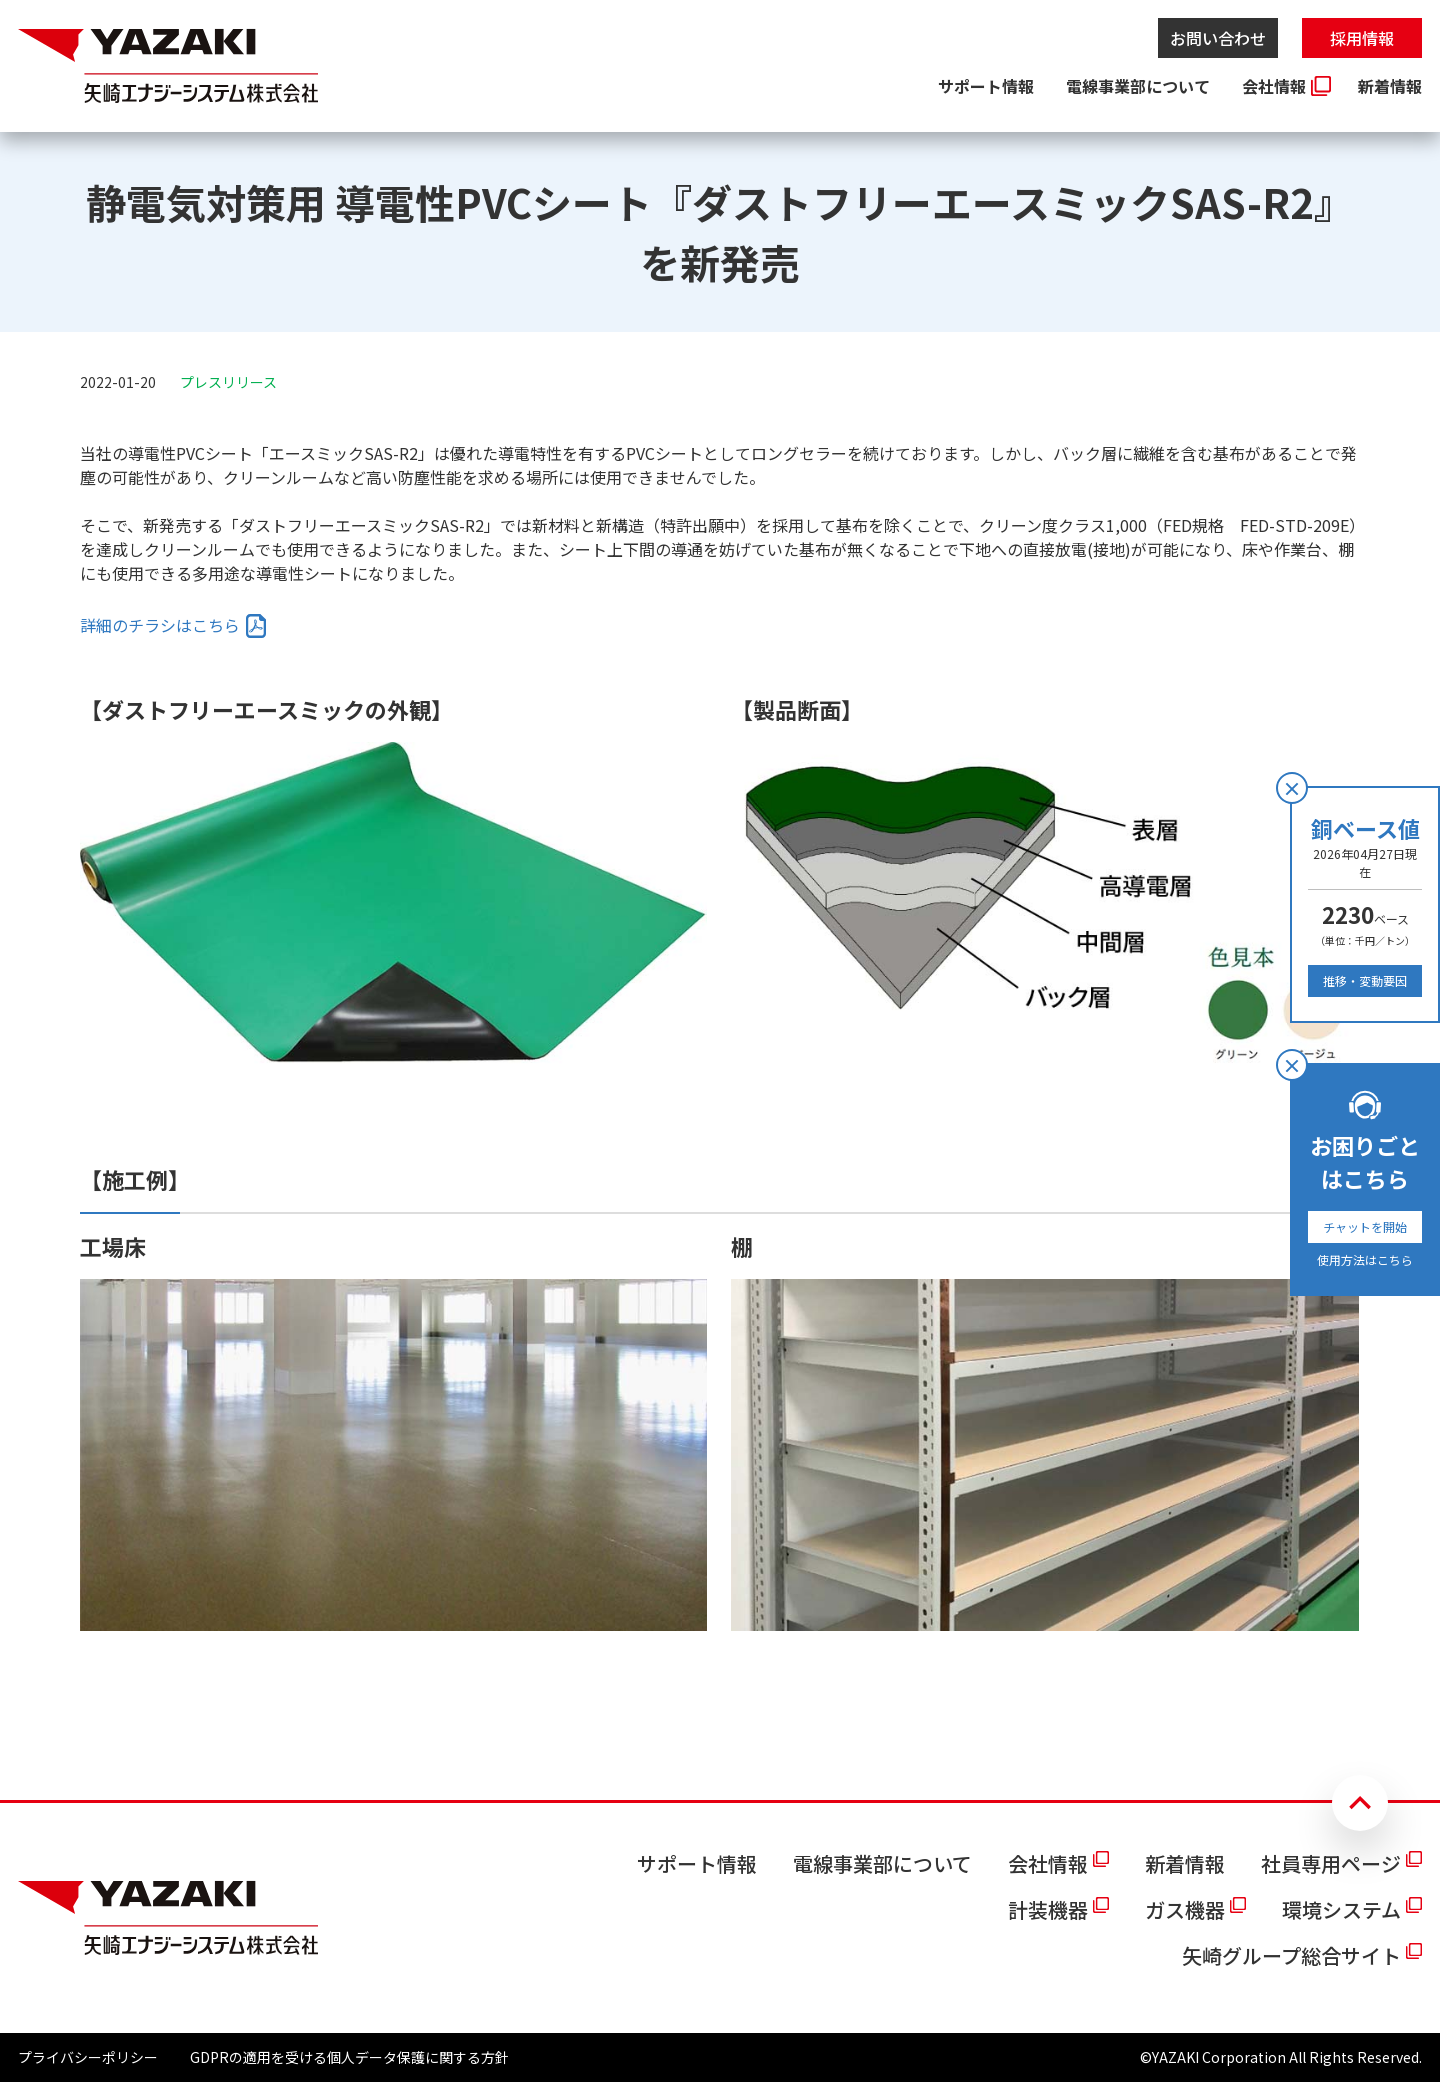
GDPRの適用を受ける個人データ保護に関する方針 (349, 2057)
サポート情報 (986, 86)
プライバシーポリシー (88, 2057)
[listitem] (174, 625)
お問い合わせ (1218, 38)
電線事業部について (1138, 86)
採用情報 (1362, 38)
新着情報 (1390, 86)
